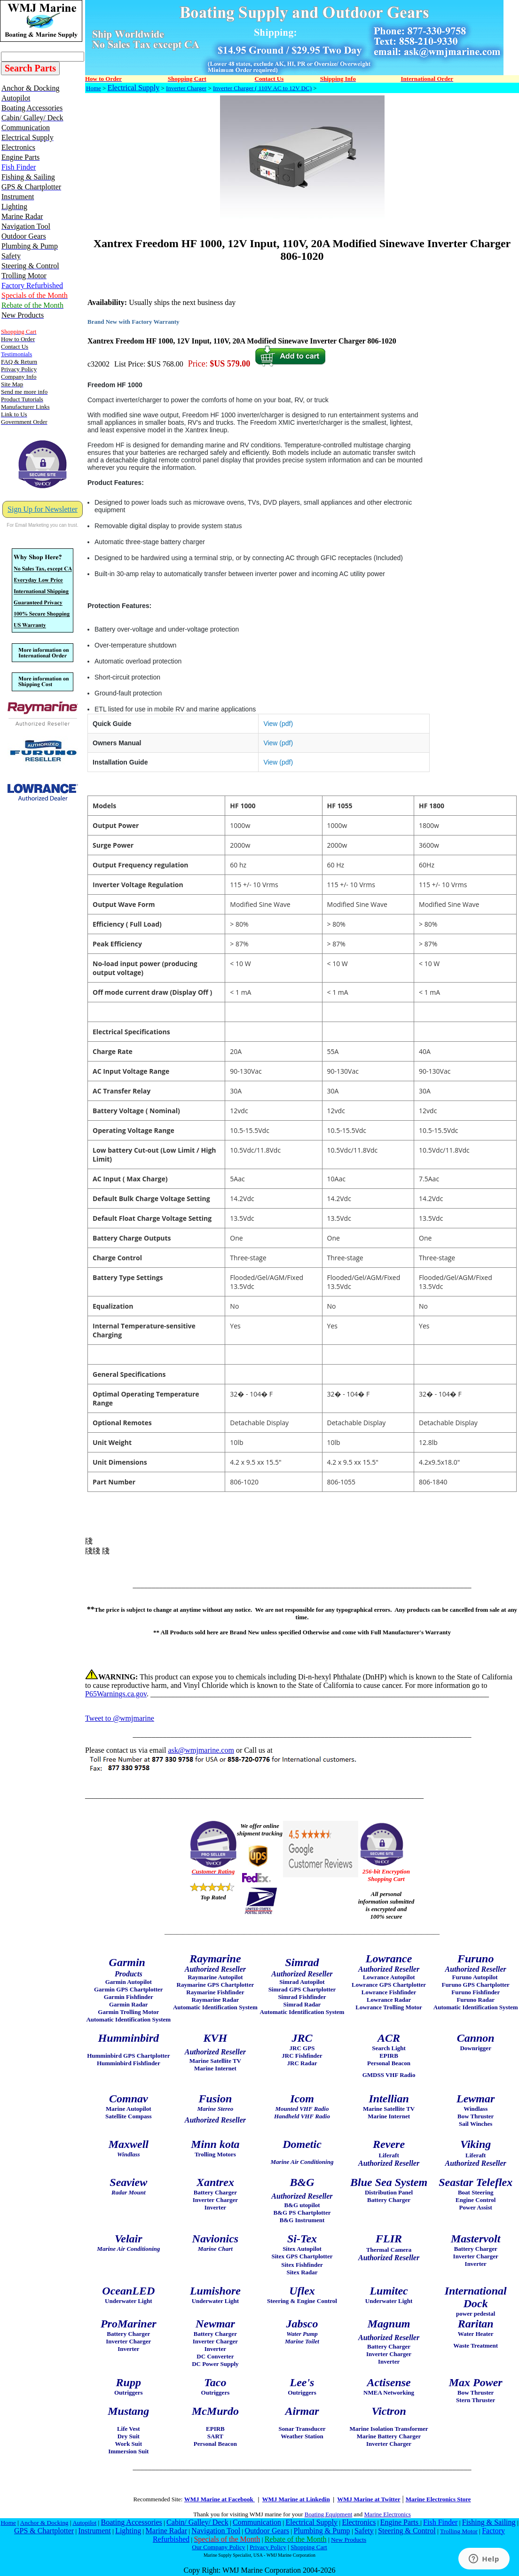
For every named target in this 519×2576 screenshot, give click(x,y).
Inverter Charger (186, 88)
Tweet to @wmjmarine (119, 1718)
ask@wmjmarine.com (201, 1750)
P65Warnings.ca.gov (116, 1694)
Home (93, 88)
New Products (348, 2539)
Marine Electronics (387, 2514)
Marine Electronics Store (438, 2499)
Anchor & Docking (44, 2522)
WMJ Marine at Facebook (219, 2499)
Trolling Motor (459, 2531)
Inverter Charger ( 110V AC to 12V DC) (262, 88)
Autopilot (84, 2522)
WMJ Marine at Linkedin (296, 2499)
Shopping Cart (309, 2547)
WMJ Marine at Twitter (368, 2499)
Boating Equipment (328, 2514)
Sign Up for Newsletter (43, 509)
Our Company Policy (218, 2547)
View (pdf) (278, 723)
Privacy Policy (268, 2547)
